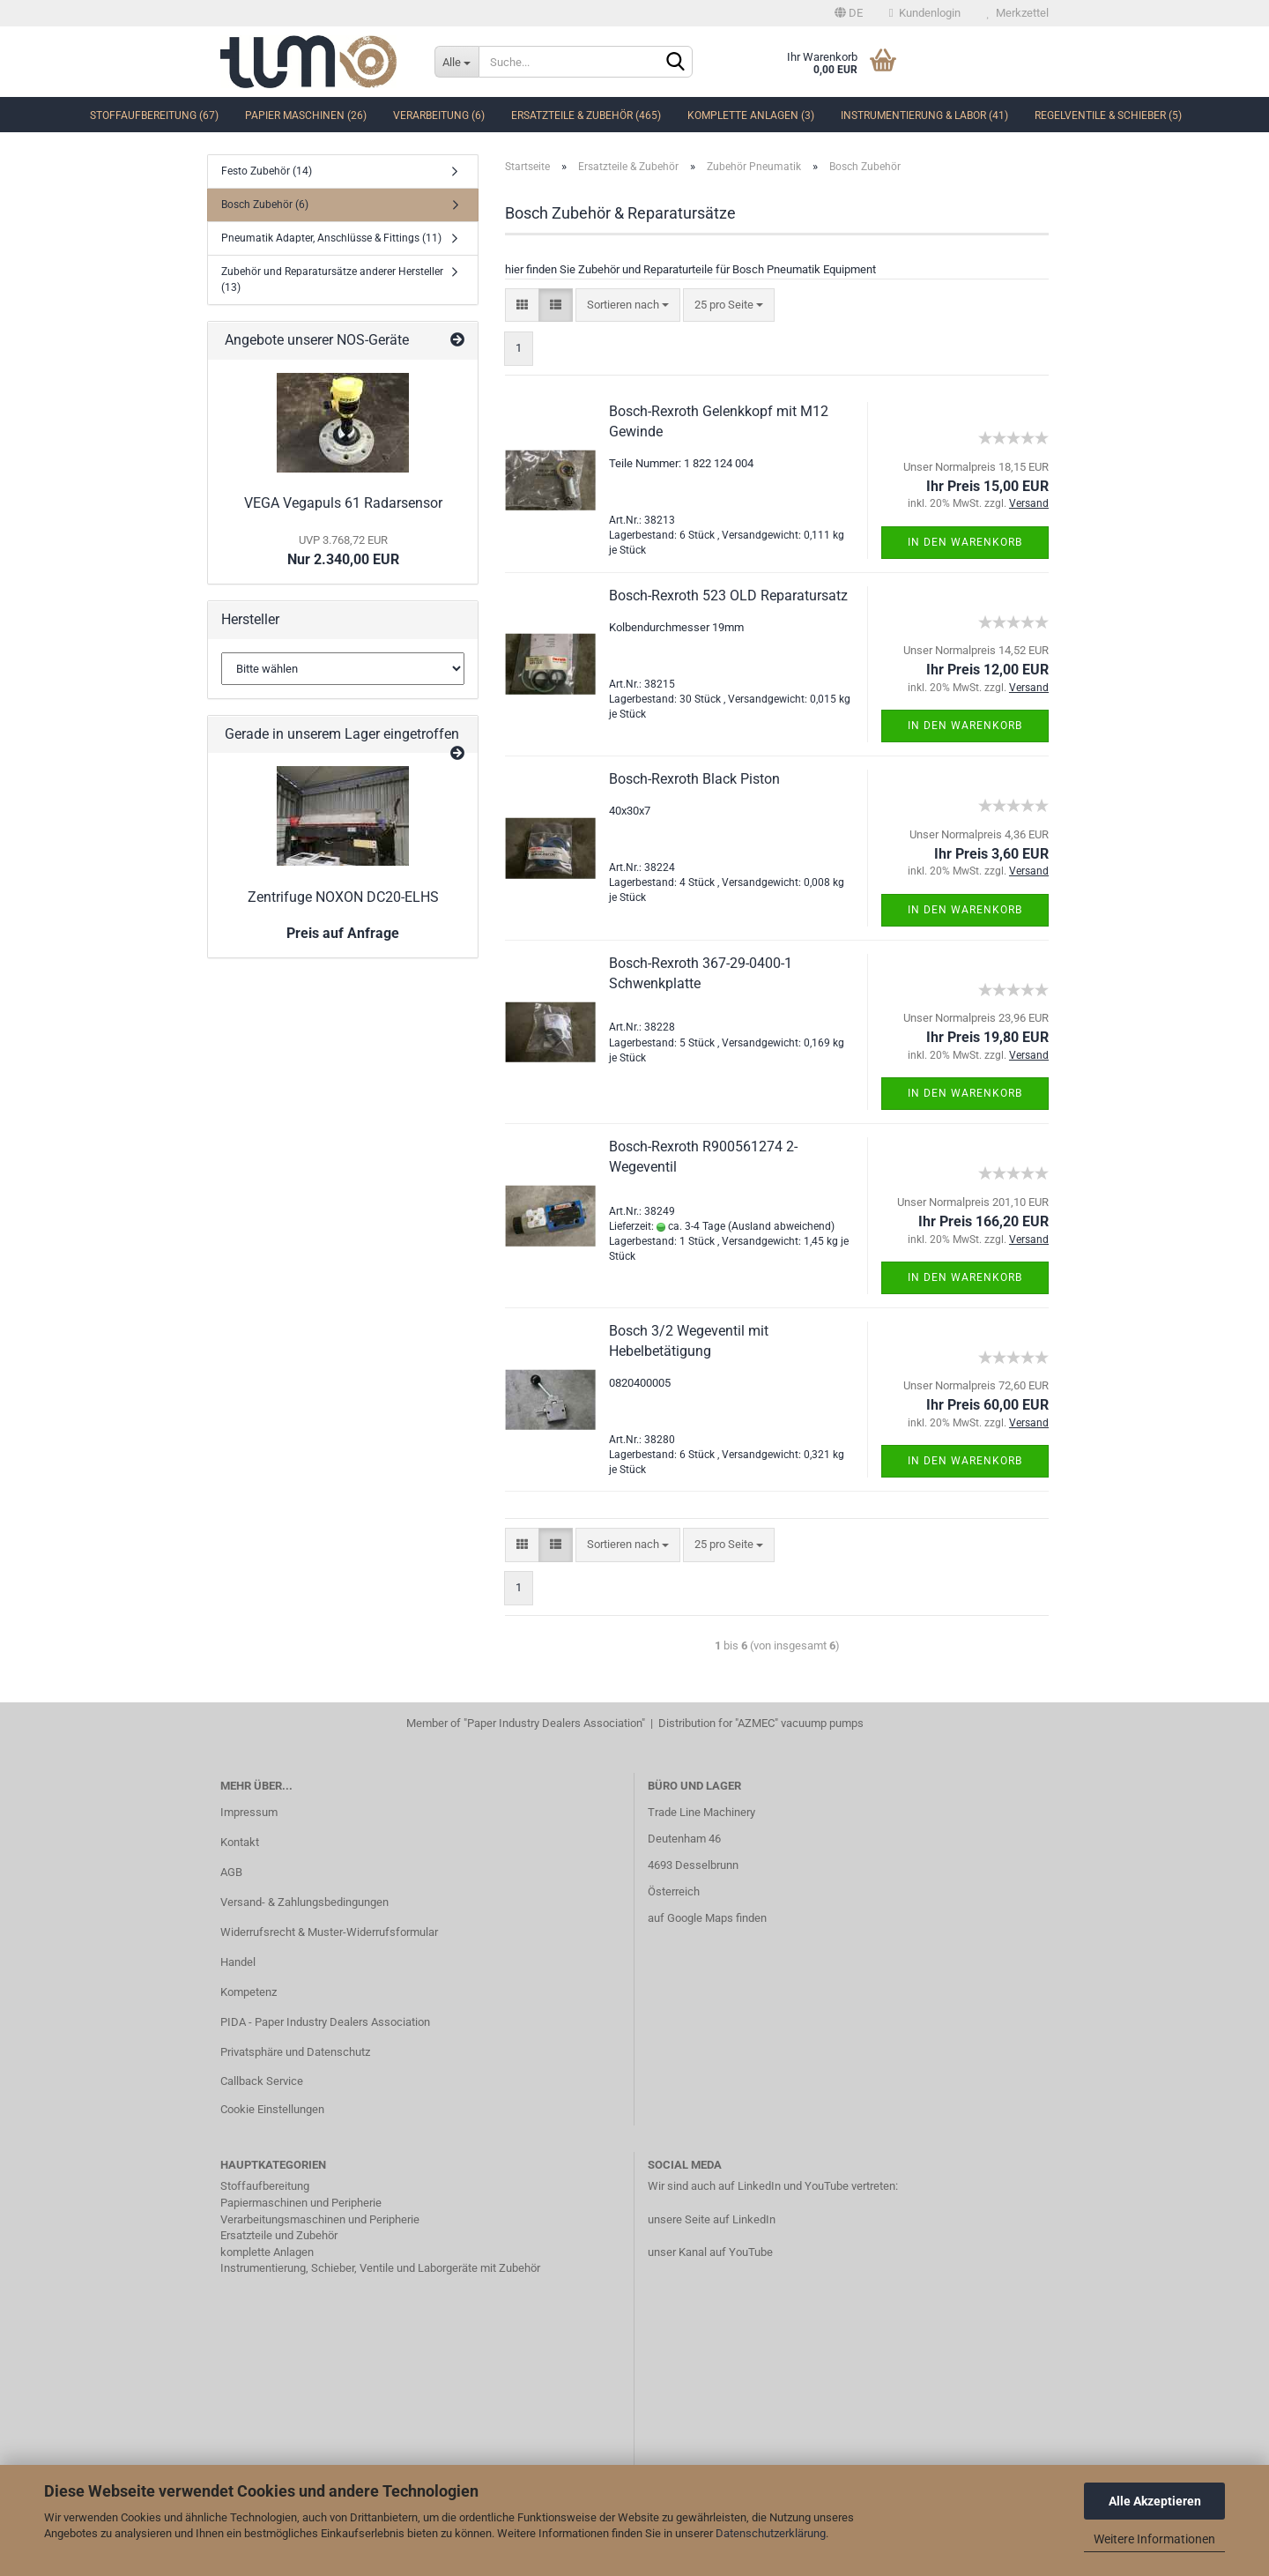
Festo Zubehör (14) (266, 171)
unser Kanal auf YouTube (710, 2252)
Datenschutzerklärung (771, 2533)
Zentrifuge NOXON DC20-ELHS (343, 897)
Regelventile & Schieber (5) (1108, 115)
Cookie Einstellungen (272, 2109)
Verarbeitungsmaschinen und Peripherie (319, 2219)
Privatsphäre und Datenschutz (295, 2052)
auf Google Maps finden (707, 1918)
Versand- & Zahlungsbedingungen (304, 1902)
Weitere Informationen (1154, 2539)
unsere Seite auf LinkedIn (712, 2219)
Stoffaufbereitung (264, 2186)
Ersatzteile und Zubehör (279, 2235)
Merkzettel (1018, 12)
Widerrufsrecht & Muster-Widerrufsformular (329, 1932)
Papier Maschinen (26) (306, 115)
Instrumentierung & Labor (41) (924, 115)
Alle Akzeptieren (1155, 2501)
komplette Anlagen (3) (750, 115)
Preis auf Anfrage (342, 933)
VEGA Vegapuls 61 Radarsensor (343, 503)
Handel (238, 1962)
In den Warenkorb (965, 542)
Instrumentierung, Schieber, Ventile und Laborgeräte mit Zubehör (380, 2267)
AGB (231, 1872)
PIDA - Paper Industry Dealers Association (325, 2022)
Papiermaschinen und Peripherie (301, 2202)
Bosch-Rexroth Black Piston (694, 779)
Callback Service (261, 2081)
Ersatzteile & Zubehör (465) (586, 115)
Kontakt (239, 1842)
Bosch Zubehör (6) (264, 204)
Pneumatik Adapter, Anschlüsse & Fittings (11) (331, 238)
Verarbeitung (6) (439, 115)
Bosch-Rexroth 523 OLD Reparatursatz (728, 595)
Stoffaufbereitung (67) (154, 115)
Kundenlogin (925, 12)
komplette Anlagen (267, 2252)
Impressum (249, 1812)
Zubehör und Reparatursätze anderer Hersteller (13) (332, 279)
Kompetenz (248, 1992)
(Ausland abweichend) (781, 1226)
